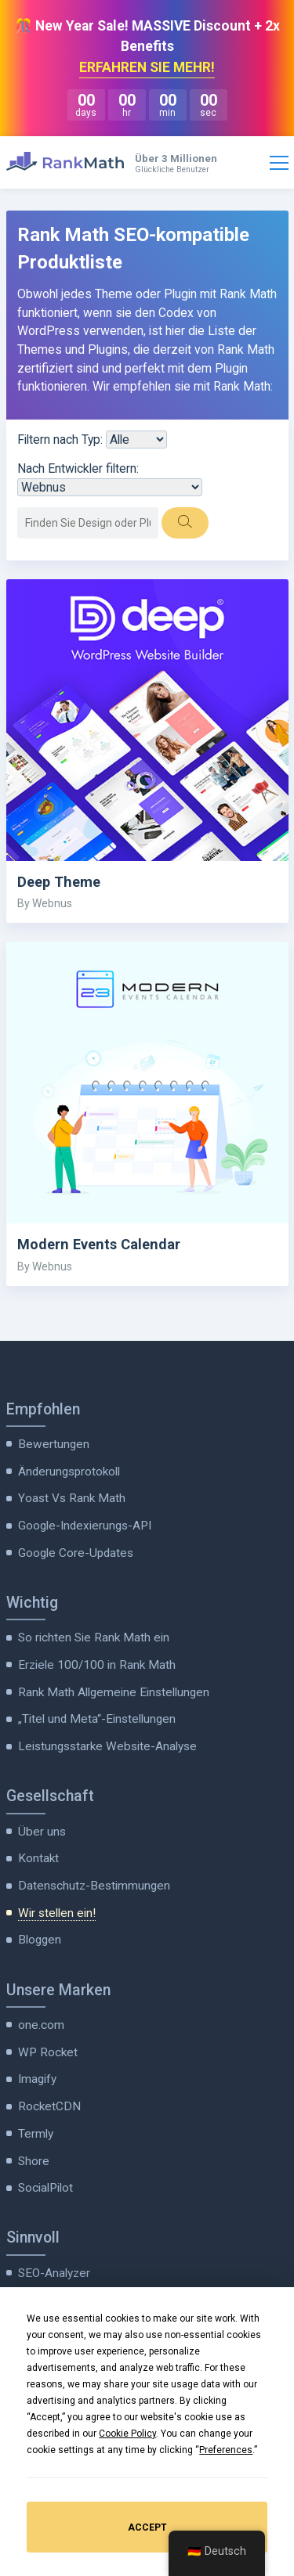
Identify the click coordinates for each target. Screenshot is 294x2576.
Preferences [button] (225, 2449)
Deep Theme (58, 882)
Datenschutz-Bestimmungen (94, 1886)
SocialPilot (45, 2188)
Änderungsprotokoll (69, 1472)
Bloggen (39, 1940)
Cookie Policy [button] (127, 2433)
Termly (35, 2134)
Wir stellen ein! (57, 1913)
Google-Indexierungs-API (84, 1526)
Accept (147, 2527)
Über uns (42, 1832)
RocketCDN (49, 2106)
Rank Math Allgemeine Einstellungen (113, 1692)
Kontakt (38, 1858)
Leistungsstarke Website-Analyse (107, 1746)
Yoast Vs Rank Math (71, 1498)
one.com (41, 2025)
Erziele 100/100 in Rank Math (97, 1665)
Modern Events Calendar (98, 1244)
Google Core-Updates (75, 1553)
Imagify (37, 2079)
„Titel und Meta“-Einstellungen (97, 1719)
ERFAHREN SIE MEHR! (147, 67)
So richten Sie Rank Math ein (93, 1637)
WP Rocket (48, 2052)
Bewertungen (53, 1444)
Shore (33, 2161)
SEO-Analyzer (54, 2273)
